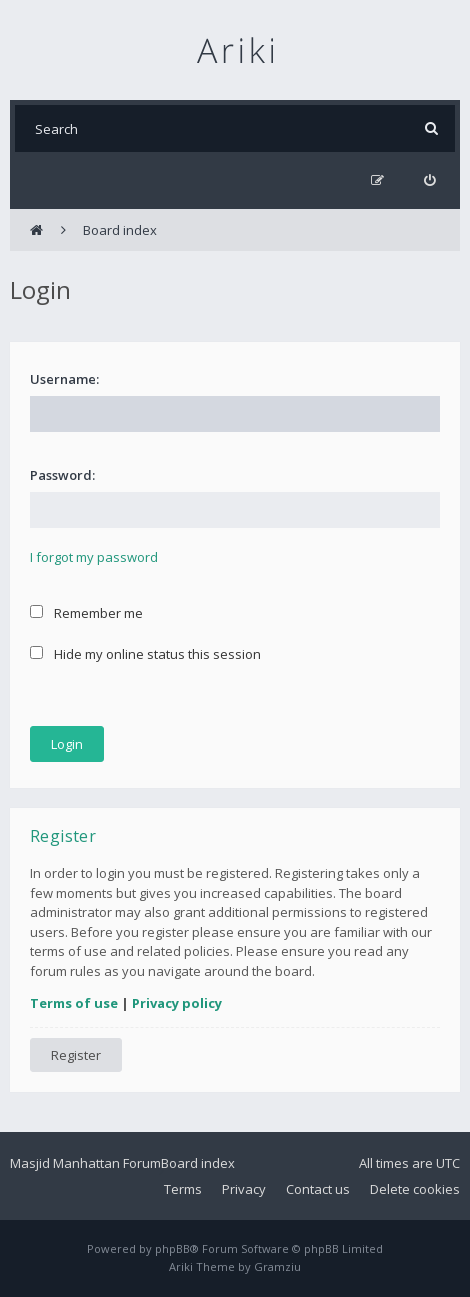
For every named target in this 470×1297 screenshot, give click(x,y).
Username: (64, 379)
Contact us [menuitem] (318, 1189)
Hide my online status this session (145, 654)
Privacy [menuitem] (244, 1189)
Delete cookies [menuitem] (415, 1189)
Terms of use (74, 1003)
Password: (62, 475)
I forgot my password (94, 557)
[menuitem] (429, 180)
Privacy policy (177, 1003)
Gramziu (277, 1266)
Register (76, 1055)
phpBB (172, 1248)
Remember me (86, 613)
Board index (198, 1163)
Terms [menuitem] (183, 1189)
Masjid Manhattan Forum (85, 1163)
